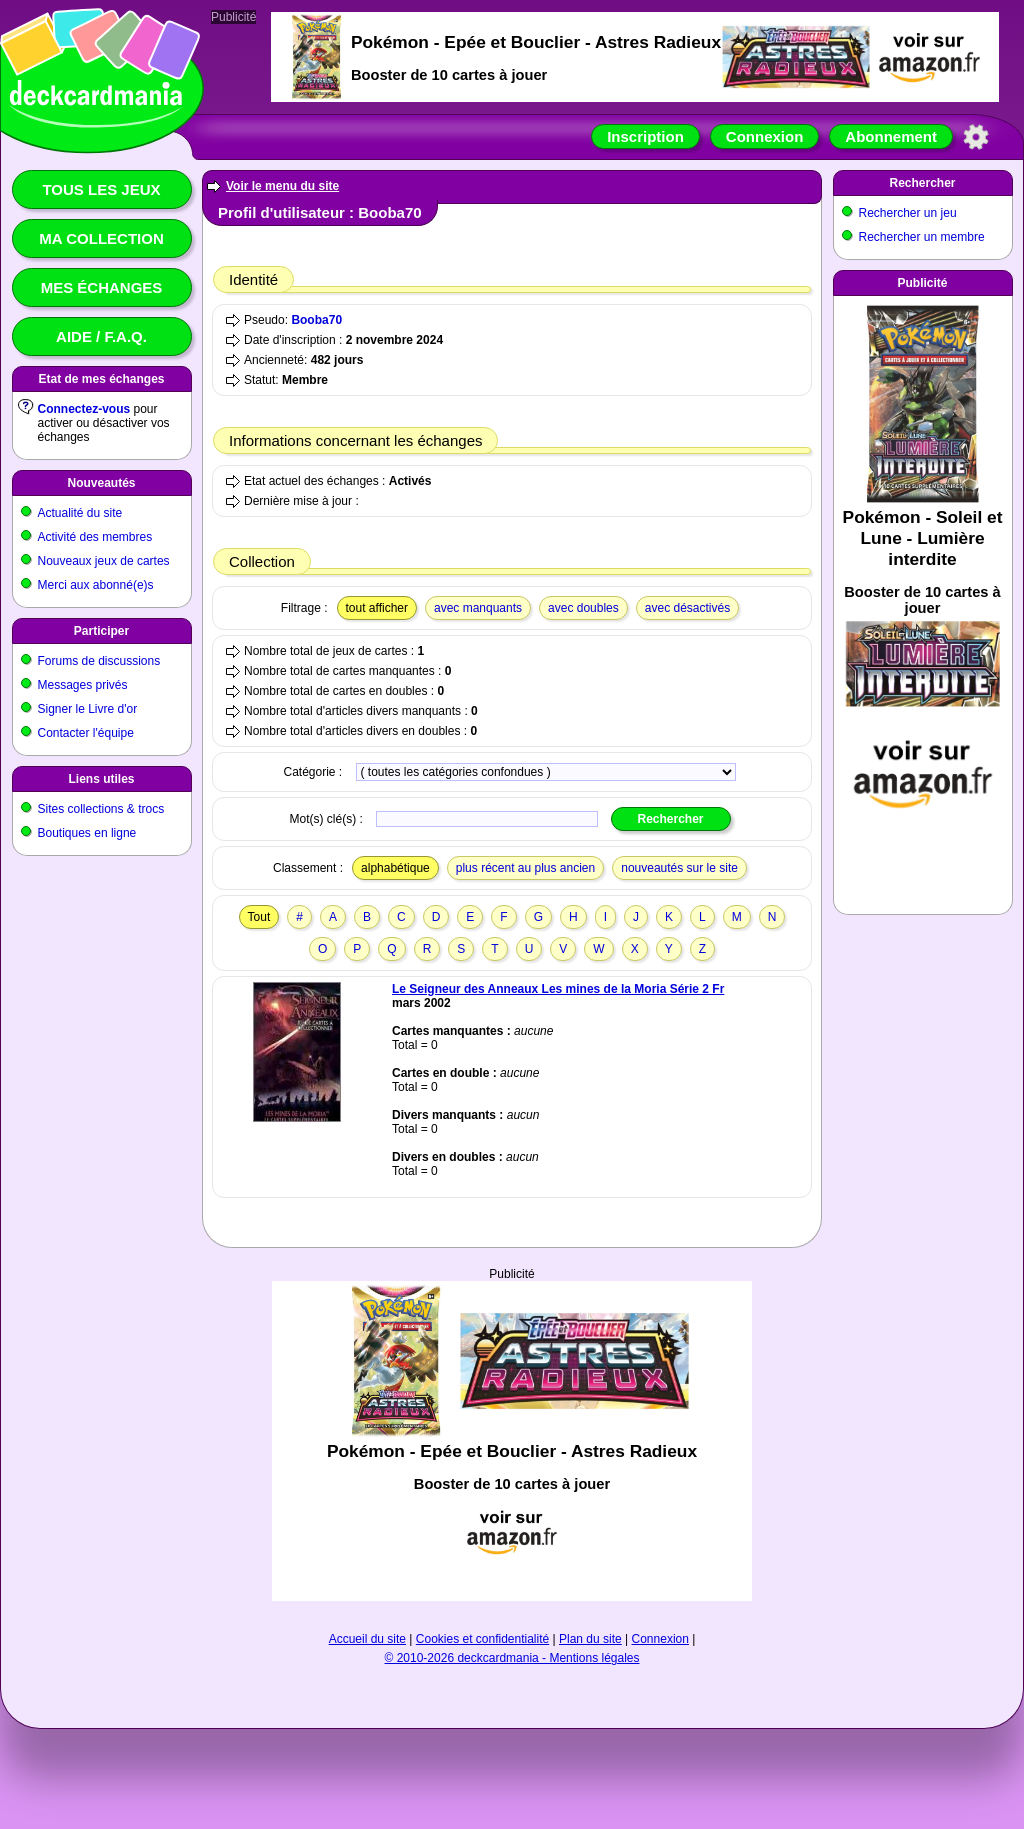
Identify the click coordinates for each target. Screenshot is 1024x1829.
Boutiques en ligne (87, 833)
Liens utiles (101, 779)
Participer (101, 631)
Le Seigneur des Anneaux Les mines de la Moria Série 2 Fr (558, 989)
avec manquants (478, 608)
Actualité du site (80, 513)
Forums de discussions (99, 661)
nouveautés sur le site (679, 868)
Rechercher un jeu (908, 213)
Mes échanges (102, 287)
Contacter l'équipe (86, 733)
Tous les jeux (101, 189)
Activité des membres (95, 537)
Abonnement (891, 136)
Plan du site (590, 1639)
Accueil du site (367, 1639)
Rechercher (922, 183)
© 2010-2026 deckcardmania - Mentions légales (512, 1658)
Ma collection (101, 238)
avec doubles (583, 608)
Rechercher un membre (922, 237)
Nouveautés (101, 483)
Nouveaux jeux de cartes (104, 561)
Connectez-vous (84, 409)
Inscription (645, 136)
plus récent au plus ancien (525, 868)
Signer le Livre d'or (88, 709)
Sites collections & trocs (101, 809)
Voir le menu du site (282, 186)
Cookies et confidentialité (482, 1639)
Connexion (765, 136)
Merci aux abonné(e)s (96, 585)
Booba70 (316, 320)
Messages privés (83, 685)
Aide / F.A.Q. (101, 336)
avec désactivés (687, 608)
